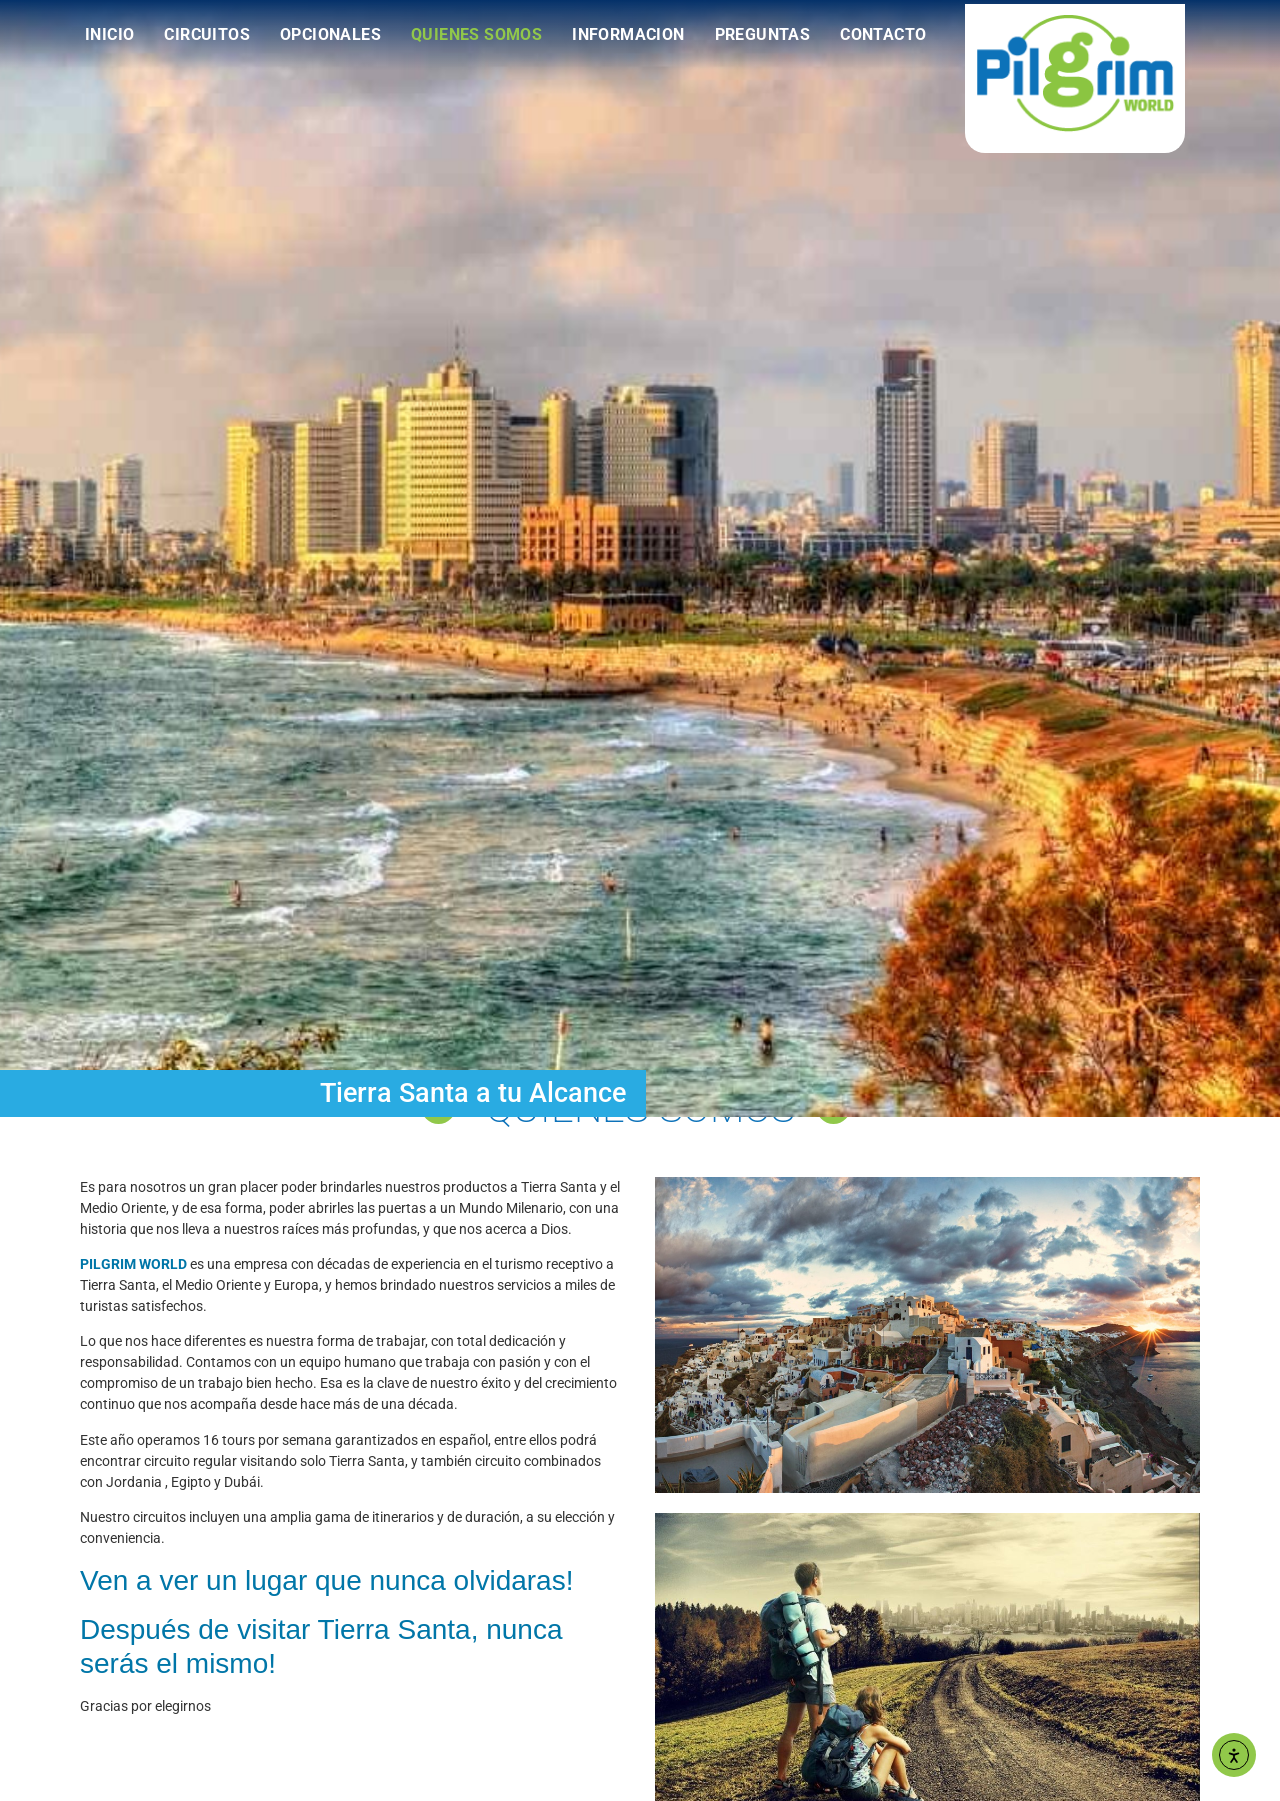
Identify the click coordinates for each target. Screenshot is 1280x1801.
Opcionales (330, 34)
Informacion (628, 34)
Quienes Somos (476, 34)
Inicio (109, 34)
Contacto (883, 34)
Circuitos (207, 34)
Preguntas (763, 34)
